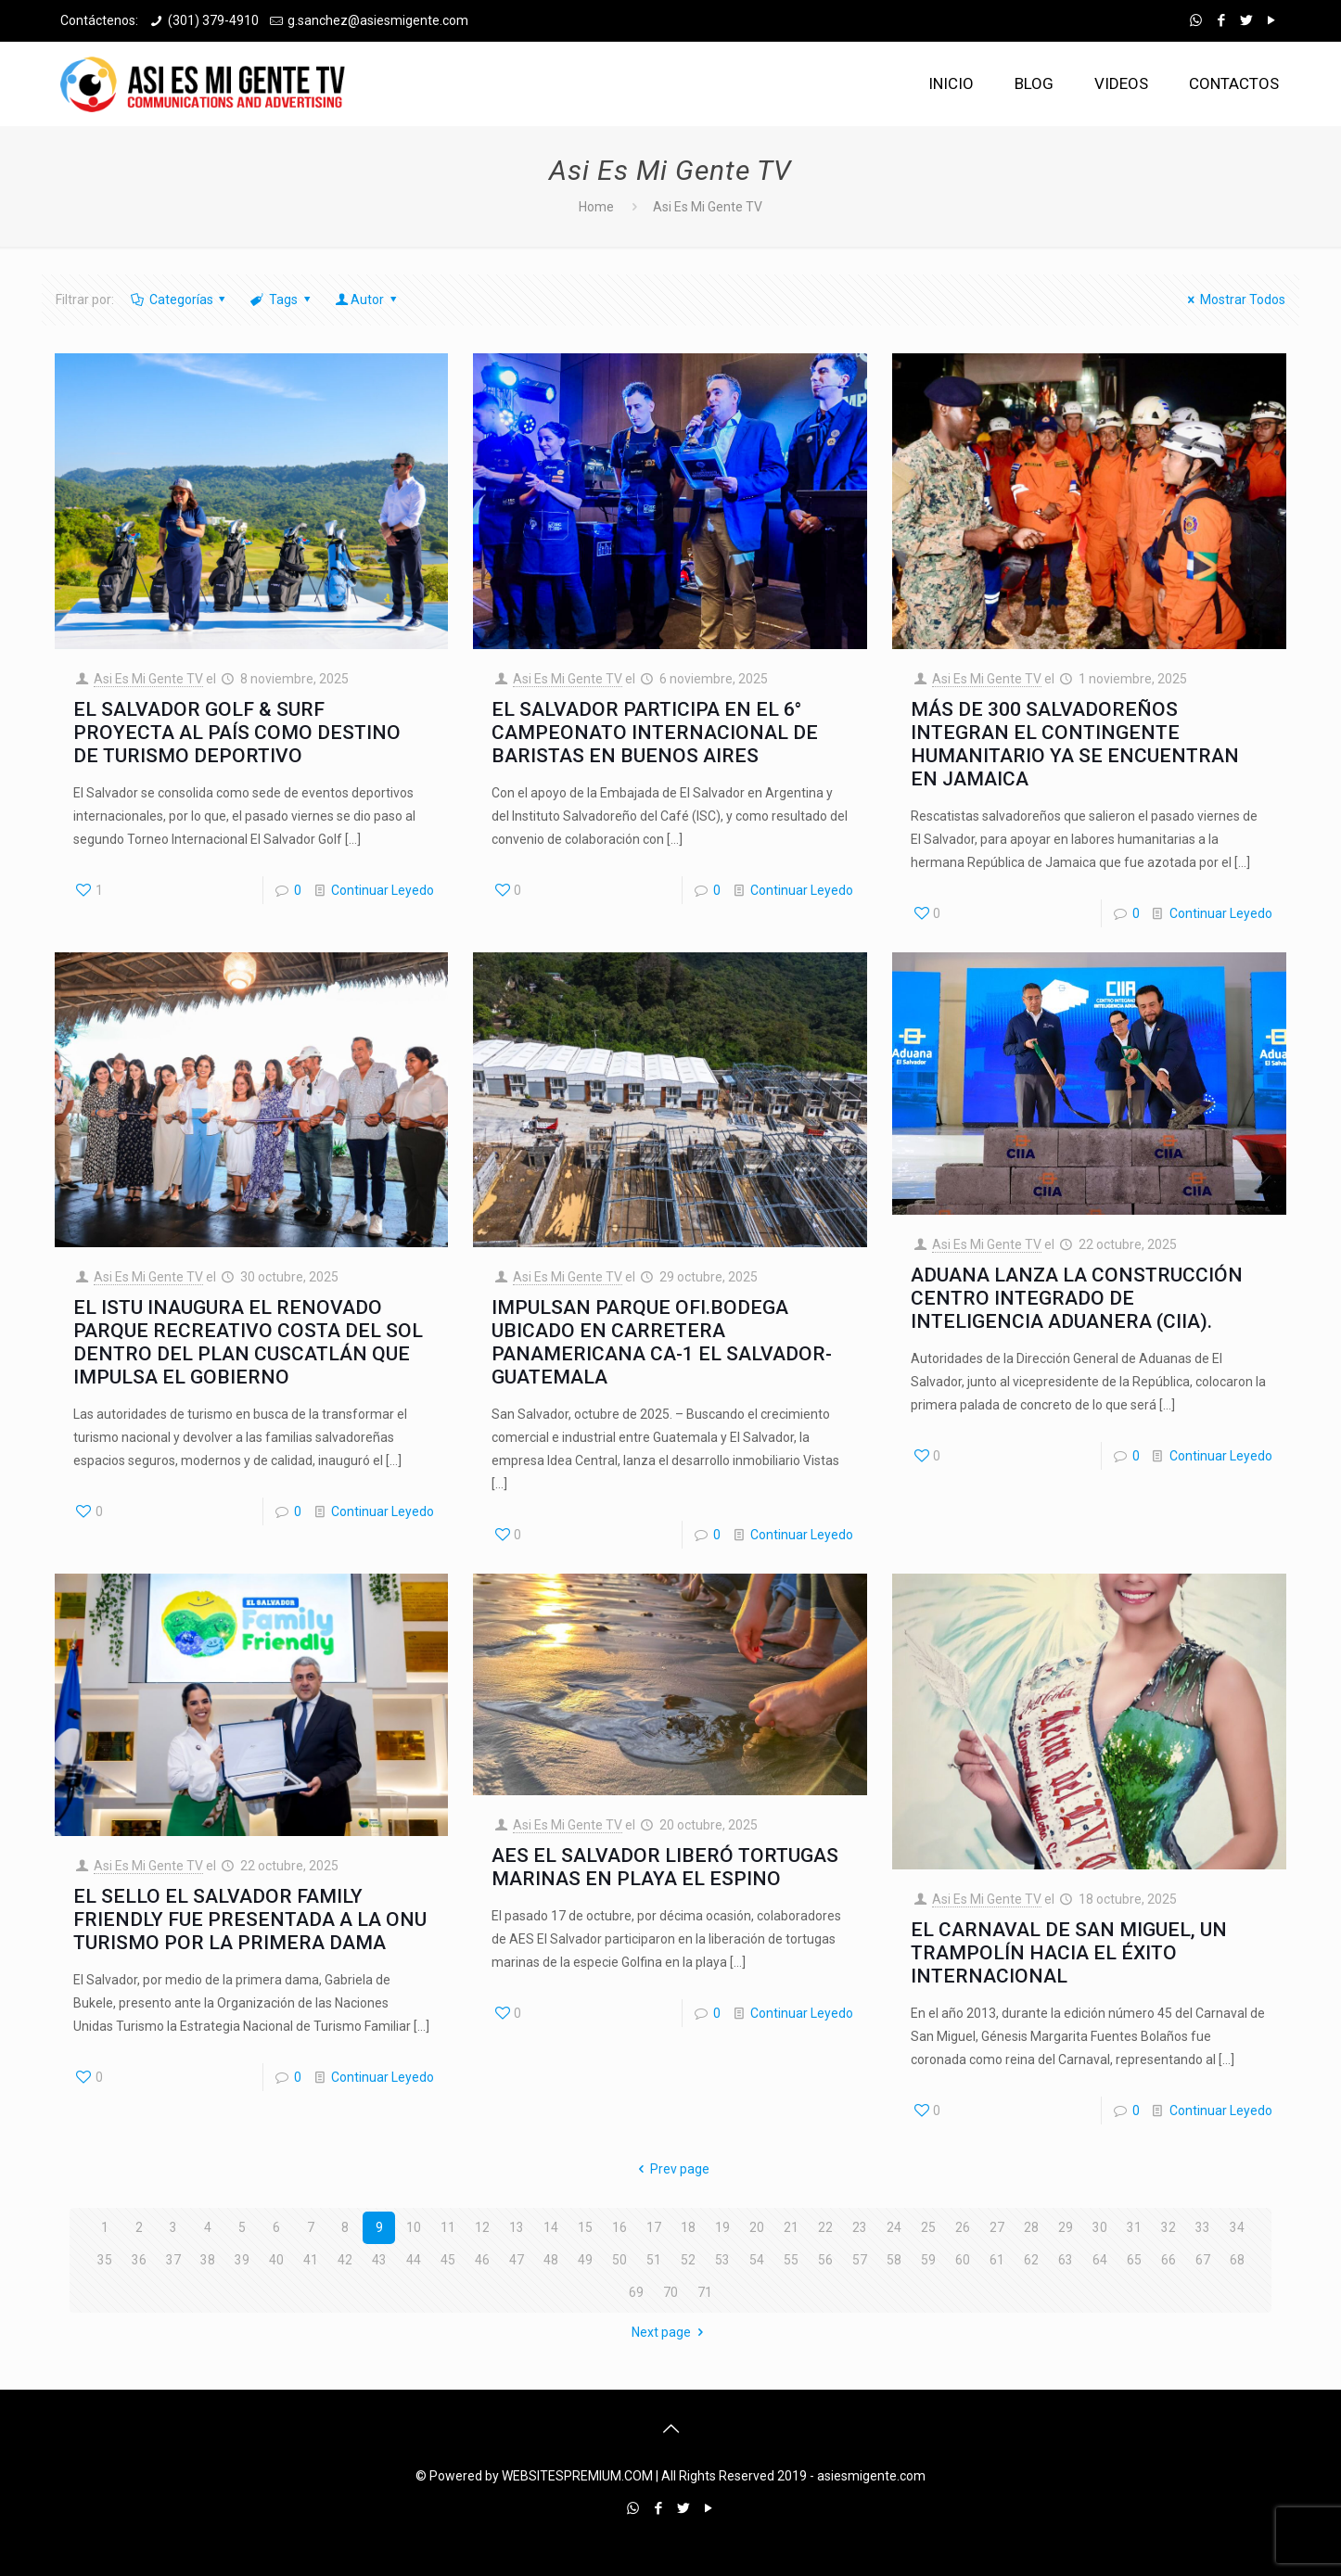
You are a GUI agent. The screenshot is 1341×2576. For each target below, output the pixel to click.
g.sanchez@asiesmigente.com (377, 20)
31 (1134, 2227)
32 (1168, 2227)
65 (1134, 2259)
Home (596, 206)
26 (962, 2227)
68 (1237, 2259)
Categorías (179, 299)
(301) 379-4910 (213, 20)
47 (516, 2259)
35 (104, 2259)
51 (653, 2259)
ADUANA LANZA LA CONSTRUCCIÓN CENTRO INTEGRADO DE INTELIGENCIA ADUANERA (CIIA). (1077, 1298)
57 (859, 2259)
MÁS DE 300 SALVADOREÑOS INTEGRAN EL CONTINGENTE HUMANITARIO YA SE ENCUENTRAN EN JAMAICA (1075, 744)
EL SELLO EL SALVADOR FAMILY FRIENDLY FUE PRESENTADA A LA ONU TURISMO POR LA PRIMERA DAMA (250, 1919)
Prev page (670, 2169)
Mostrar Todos (1233, 299)
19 (722, 2227)
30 (1099, 2227)
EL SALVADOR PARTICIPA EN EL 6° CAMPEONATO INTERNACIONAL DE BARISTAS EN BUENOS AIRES (655, 732)
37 (173, 2259)
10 (413, 2227)
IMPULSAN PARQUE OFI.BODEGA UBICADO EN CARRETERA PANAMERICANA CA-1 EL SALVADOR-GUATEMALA (662, 1342)
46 (482, 2259)
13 (516, 2227)
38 (207, 2259)
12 (482, 2227)
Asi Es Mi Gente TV (148, 678)
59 (928, 2259)
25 (928, 2227)
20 (756, 2227)
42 (345, 2259)
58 (894, 2259)
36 (139, 2259)
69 (636, 2292)
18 (688, 2227)
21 (791, 2227)
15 (585, 2227)
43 (379, 2259)
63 (1065, 2259)
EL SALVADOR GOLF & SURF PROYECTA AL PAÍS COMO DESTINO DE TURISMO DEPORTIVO (237, 732)
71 (704, 2292)
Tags (281, 299)
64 (1099, 2259)
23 (859, 2227)
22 (825, 2227)
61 (997, 2259)
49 (585, 2259)
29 (1065, 2227)
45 (448, 2259)
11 (448, 2227)
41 (310, 2259)
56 (825, 2259)
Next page (670, 2332)
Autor (367, 299)
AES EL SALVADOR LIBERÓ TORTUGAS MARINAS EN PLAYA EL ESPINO (665, 1867)
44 (413, 2259)
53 (722, 2259)
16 (619, 2227)
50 (619, 2259)
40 (276, 2259)
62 (1031, 2259)
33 (1202, 2227)
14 (550, 2227)
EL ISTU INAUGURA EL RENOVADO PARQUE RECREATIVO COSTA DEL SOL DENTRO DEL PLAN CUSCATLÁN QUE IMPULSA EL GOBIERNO (248, 1342)
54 (756, 2259)
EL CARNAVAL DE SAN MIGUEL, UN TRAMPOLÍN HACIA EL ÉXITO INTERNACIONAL (1069, 1953)
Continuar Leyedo (382, 890)
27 (997, 2227)
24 (894, 2227)
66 (1168, 2259)
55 (791, 2259)
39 (242, 2259)
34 (1237, 2227)
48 (550, 2259)
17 (653, 2227)
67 (1202, 2259)
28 (1031, 2227)
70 (670, 2292)
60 (962, 2259)
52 (688, 2259)
